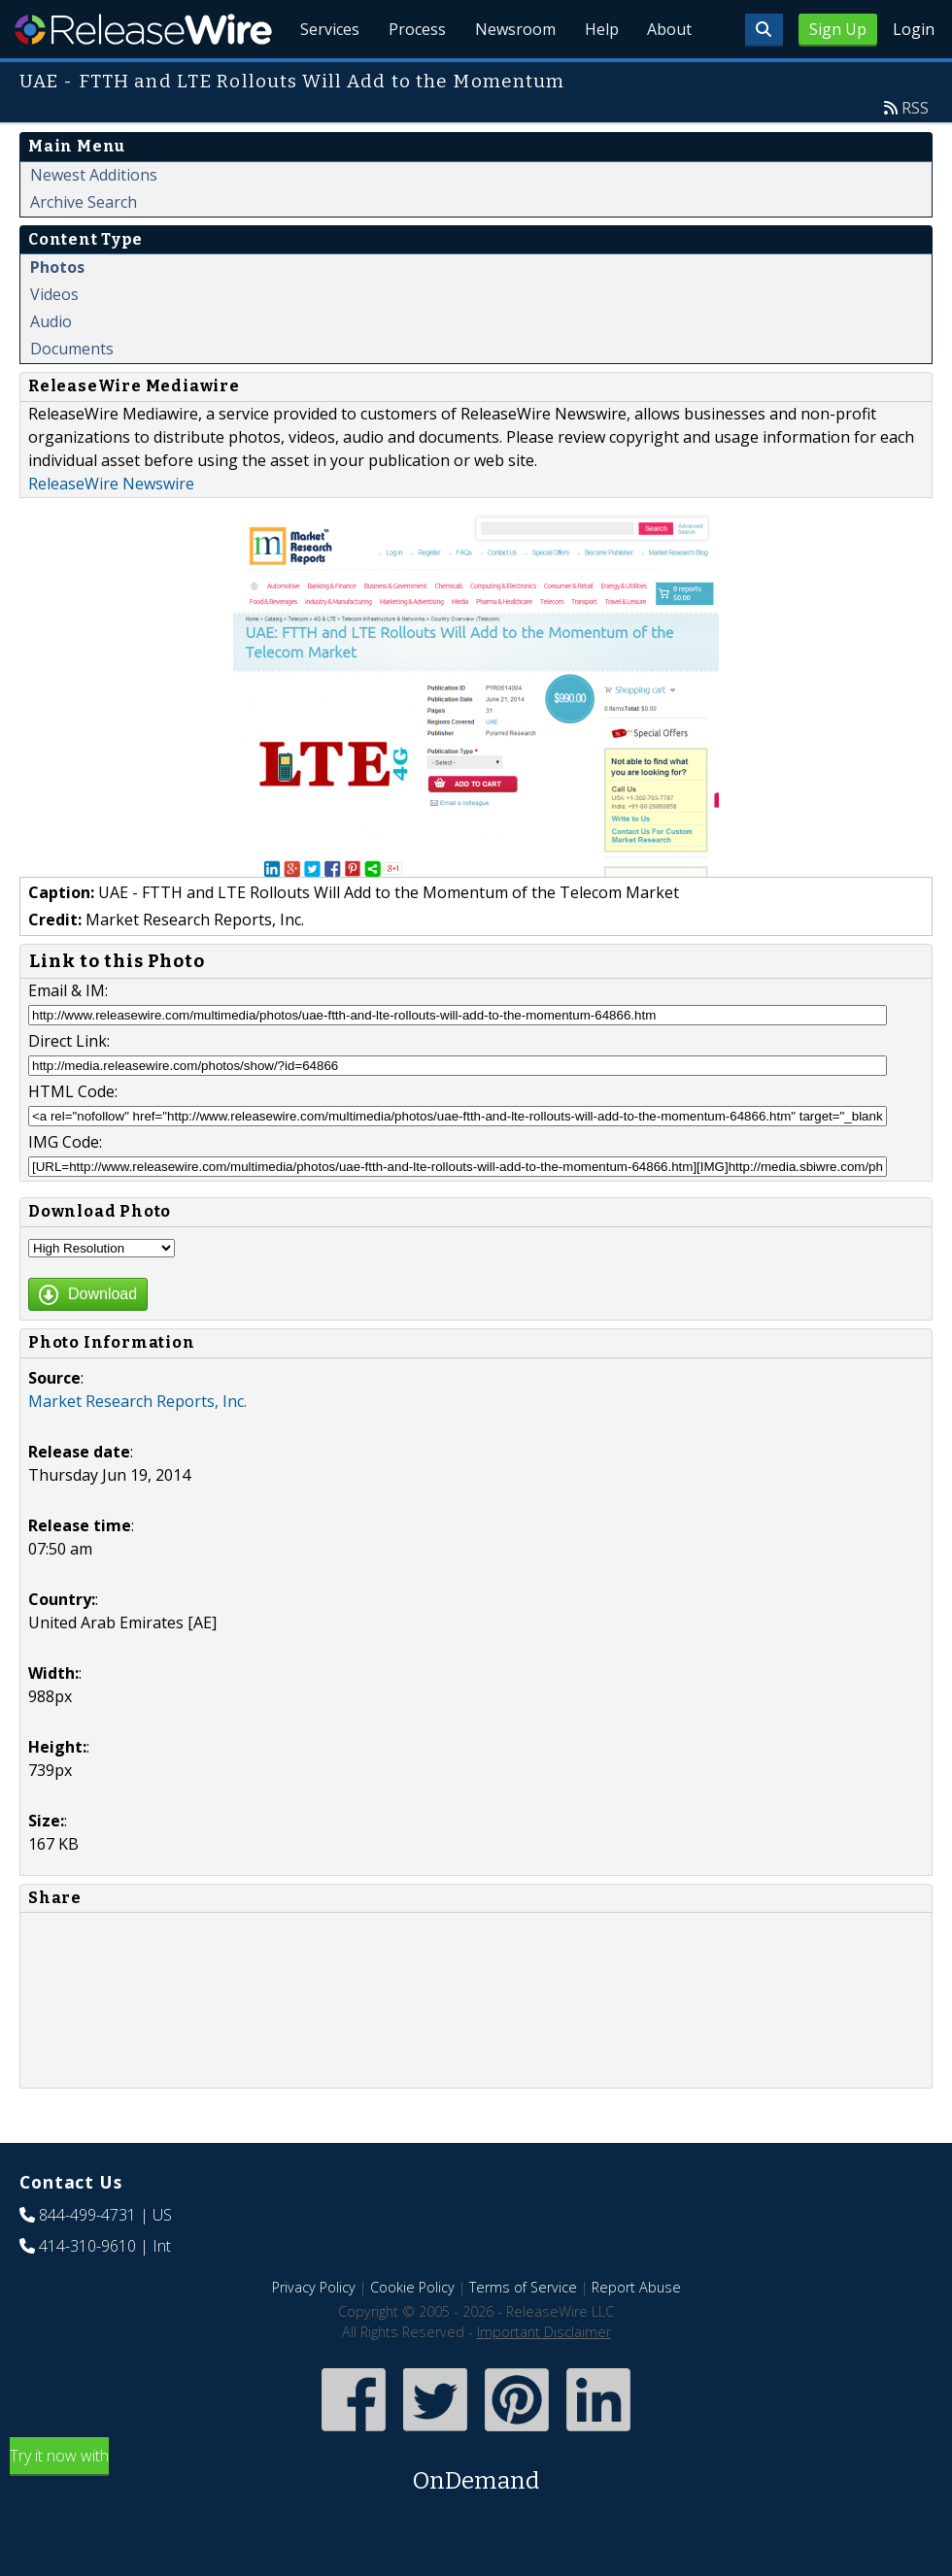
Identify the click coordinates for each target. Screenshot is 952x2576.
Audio (51, 366)
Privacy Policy (314, 2332)
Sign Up (838, 29)
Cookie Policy (412, 2332)
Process (409, 77)
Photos (57, 311)
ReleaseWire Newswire (111, 528)
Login (914, 29)
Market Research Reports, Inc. (137, 1445)
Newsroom (509, 77)
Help (598, 77)
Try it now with (476, 2516)
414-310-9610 (87, 2290)
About (668, 77)
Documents (72, 393)
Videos (54, 339)
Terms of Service (523, 2332)
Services (320, 77)
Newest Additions (93, 219)
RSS (915, 152)
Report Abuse (636, 2332)
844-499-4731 (87, 2259)
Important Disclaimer (544, 2376)
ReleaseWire (143, 29)
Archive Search (83, 246)
